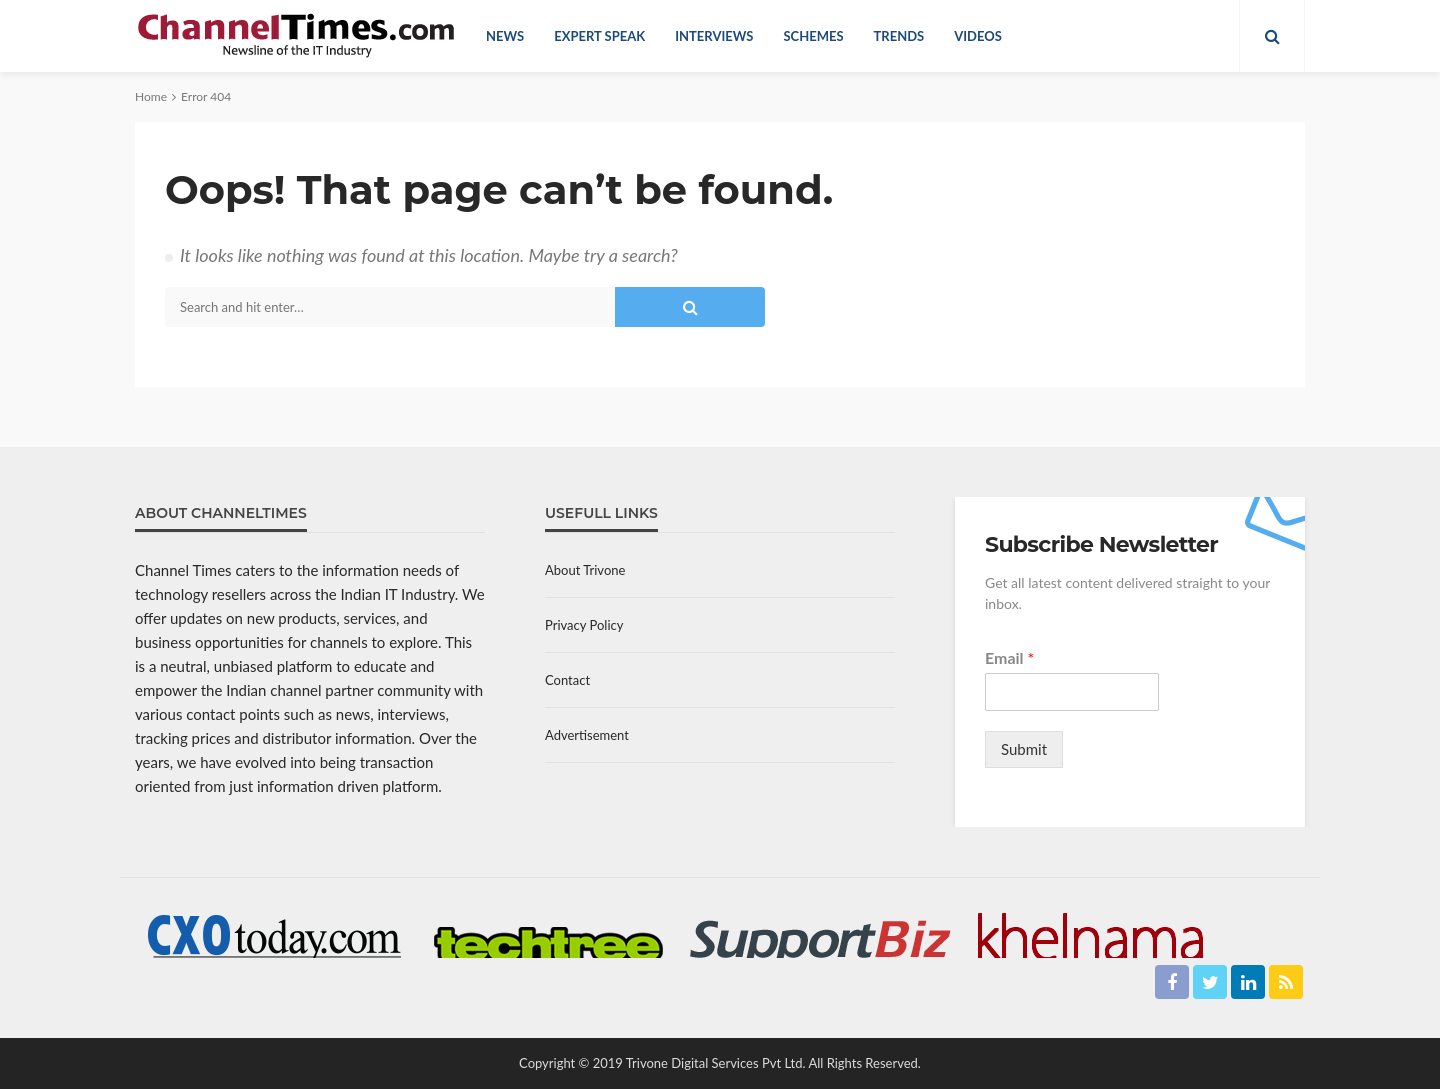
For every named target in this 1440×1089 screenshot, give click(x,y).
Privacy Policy (584, 625)
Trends (899, 36)
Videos (978, 36)
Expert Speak (599, 36)
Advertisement (587, 735)
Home (151, 96)
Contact (567, 680)
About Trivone (585, 570)
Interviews (714, 36)
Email (1009, 657)
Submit (1024, 749)
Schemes (813, 36)
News (505, 36)
